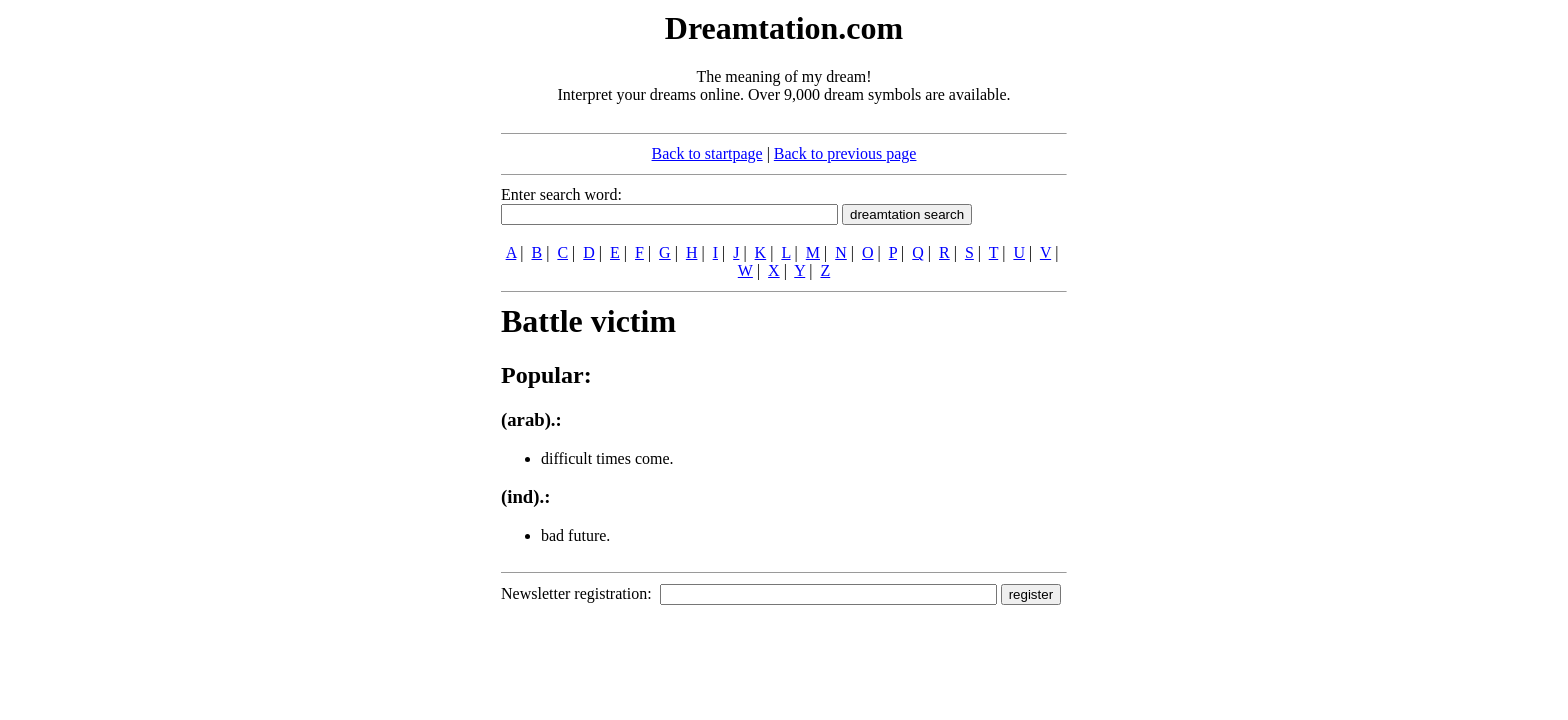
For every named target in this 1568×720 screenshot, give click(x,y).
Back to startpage (707, 153)
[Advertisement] (379, 308)
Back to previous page (845, 153)
